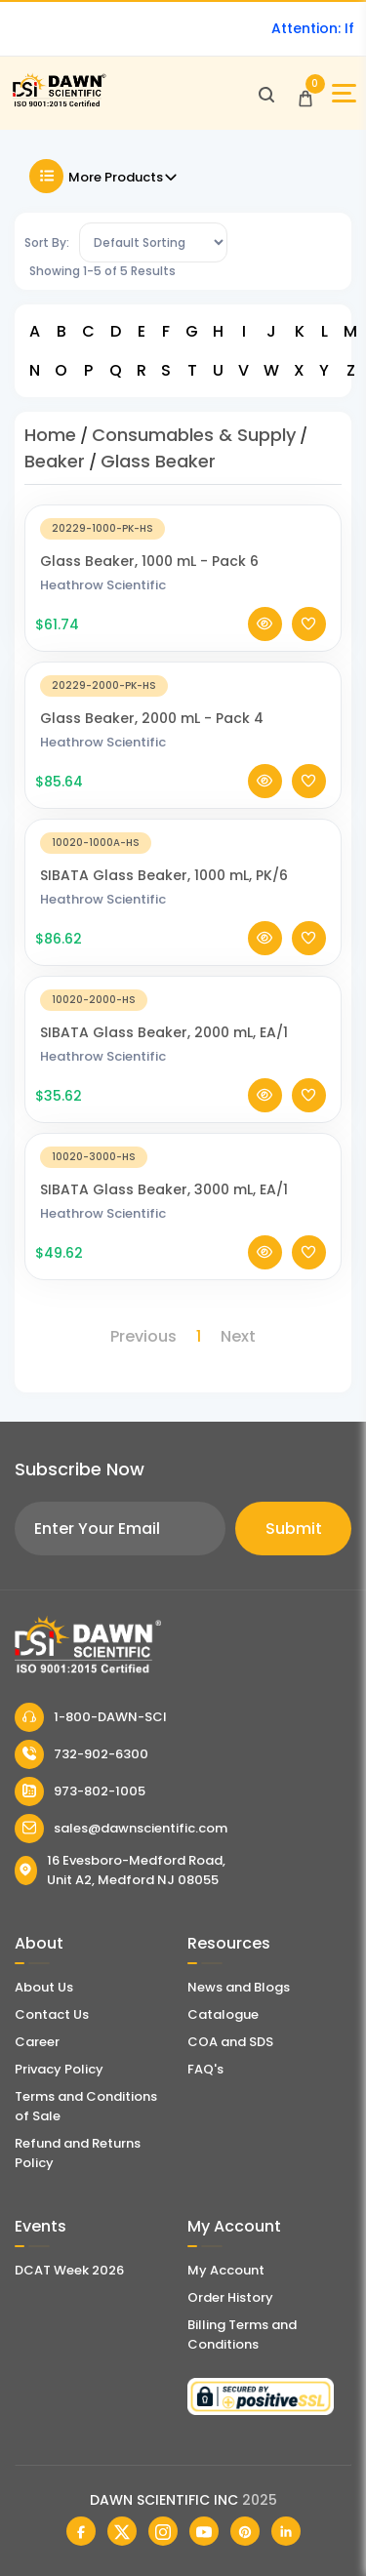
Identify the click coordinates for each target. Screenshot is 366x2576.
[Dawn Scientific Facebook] (81, 2531)
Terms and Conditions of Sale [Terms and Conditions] (86, 2106)
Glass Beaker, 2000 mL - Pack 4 (152, 737)
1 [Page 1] (198, 1336)
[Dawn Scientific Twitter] (122, 2531)
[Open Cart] (305, 93)
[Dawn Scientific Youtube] (204, 2531)
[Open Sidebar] (344, 93)
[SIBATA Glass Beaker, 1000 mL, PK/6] (183, 861)
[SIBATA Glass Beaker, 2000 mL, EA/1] (183, 1018)
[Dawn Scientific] (58, 104)
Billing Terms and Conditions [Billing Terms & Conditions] (242, 2334)
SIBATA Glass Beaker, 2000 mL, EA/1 (164, 1052)
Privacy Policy (59, 2069)
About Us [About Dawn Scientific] (44, 1987)
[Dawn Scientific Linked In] (286, 2531)
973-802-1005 (80, 1791)
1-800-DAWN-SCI (91, 1717)
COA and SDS (230, 2042)
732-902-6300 (81, 1754)
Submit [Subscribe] (293, 1528)
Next (238, 1336)
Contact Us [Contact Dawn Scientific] (52, 2014)
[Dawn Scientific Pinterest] (245, 2531)
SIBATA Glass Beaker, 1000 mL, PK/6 (164, 895)
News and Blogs (238, 1987)
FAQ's (205, 2069)
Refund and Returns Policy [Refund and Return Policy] (78, 2153)
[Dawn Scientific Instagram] (163, 2531)
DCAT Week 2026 (69, 2270)
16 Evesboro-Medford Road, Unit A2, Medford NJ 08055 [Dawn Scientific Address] (120, 1870)
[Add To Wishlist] (309, 643)
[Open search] (266, 93)
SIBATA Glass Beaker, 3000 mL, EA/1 (164, 1209)
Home (50, 435)
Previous (143, 1336)
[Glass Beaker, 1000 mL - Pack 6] (183, 547)
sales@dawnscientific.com (121, 1828)
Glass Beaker (158, 461)
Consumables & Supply (194, 435)
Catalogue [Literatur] (223, 2014)
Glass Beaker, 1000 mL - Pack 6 (149, 580)
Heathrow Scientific (103, 604)
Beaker (54, 461)
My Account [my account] (225, 2270)
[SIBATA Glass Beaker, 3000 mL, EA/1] (183, 1175)
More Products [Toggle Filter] (104, 176)
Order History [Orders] (230, 2297)
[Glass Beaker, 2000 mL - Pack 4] (183, 704)
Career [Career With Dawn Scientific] (37, 2042)
